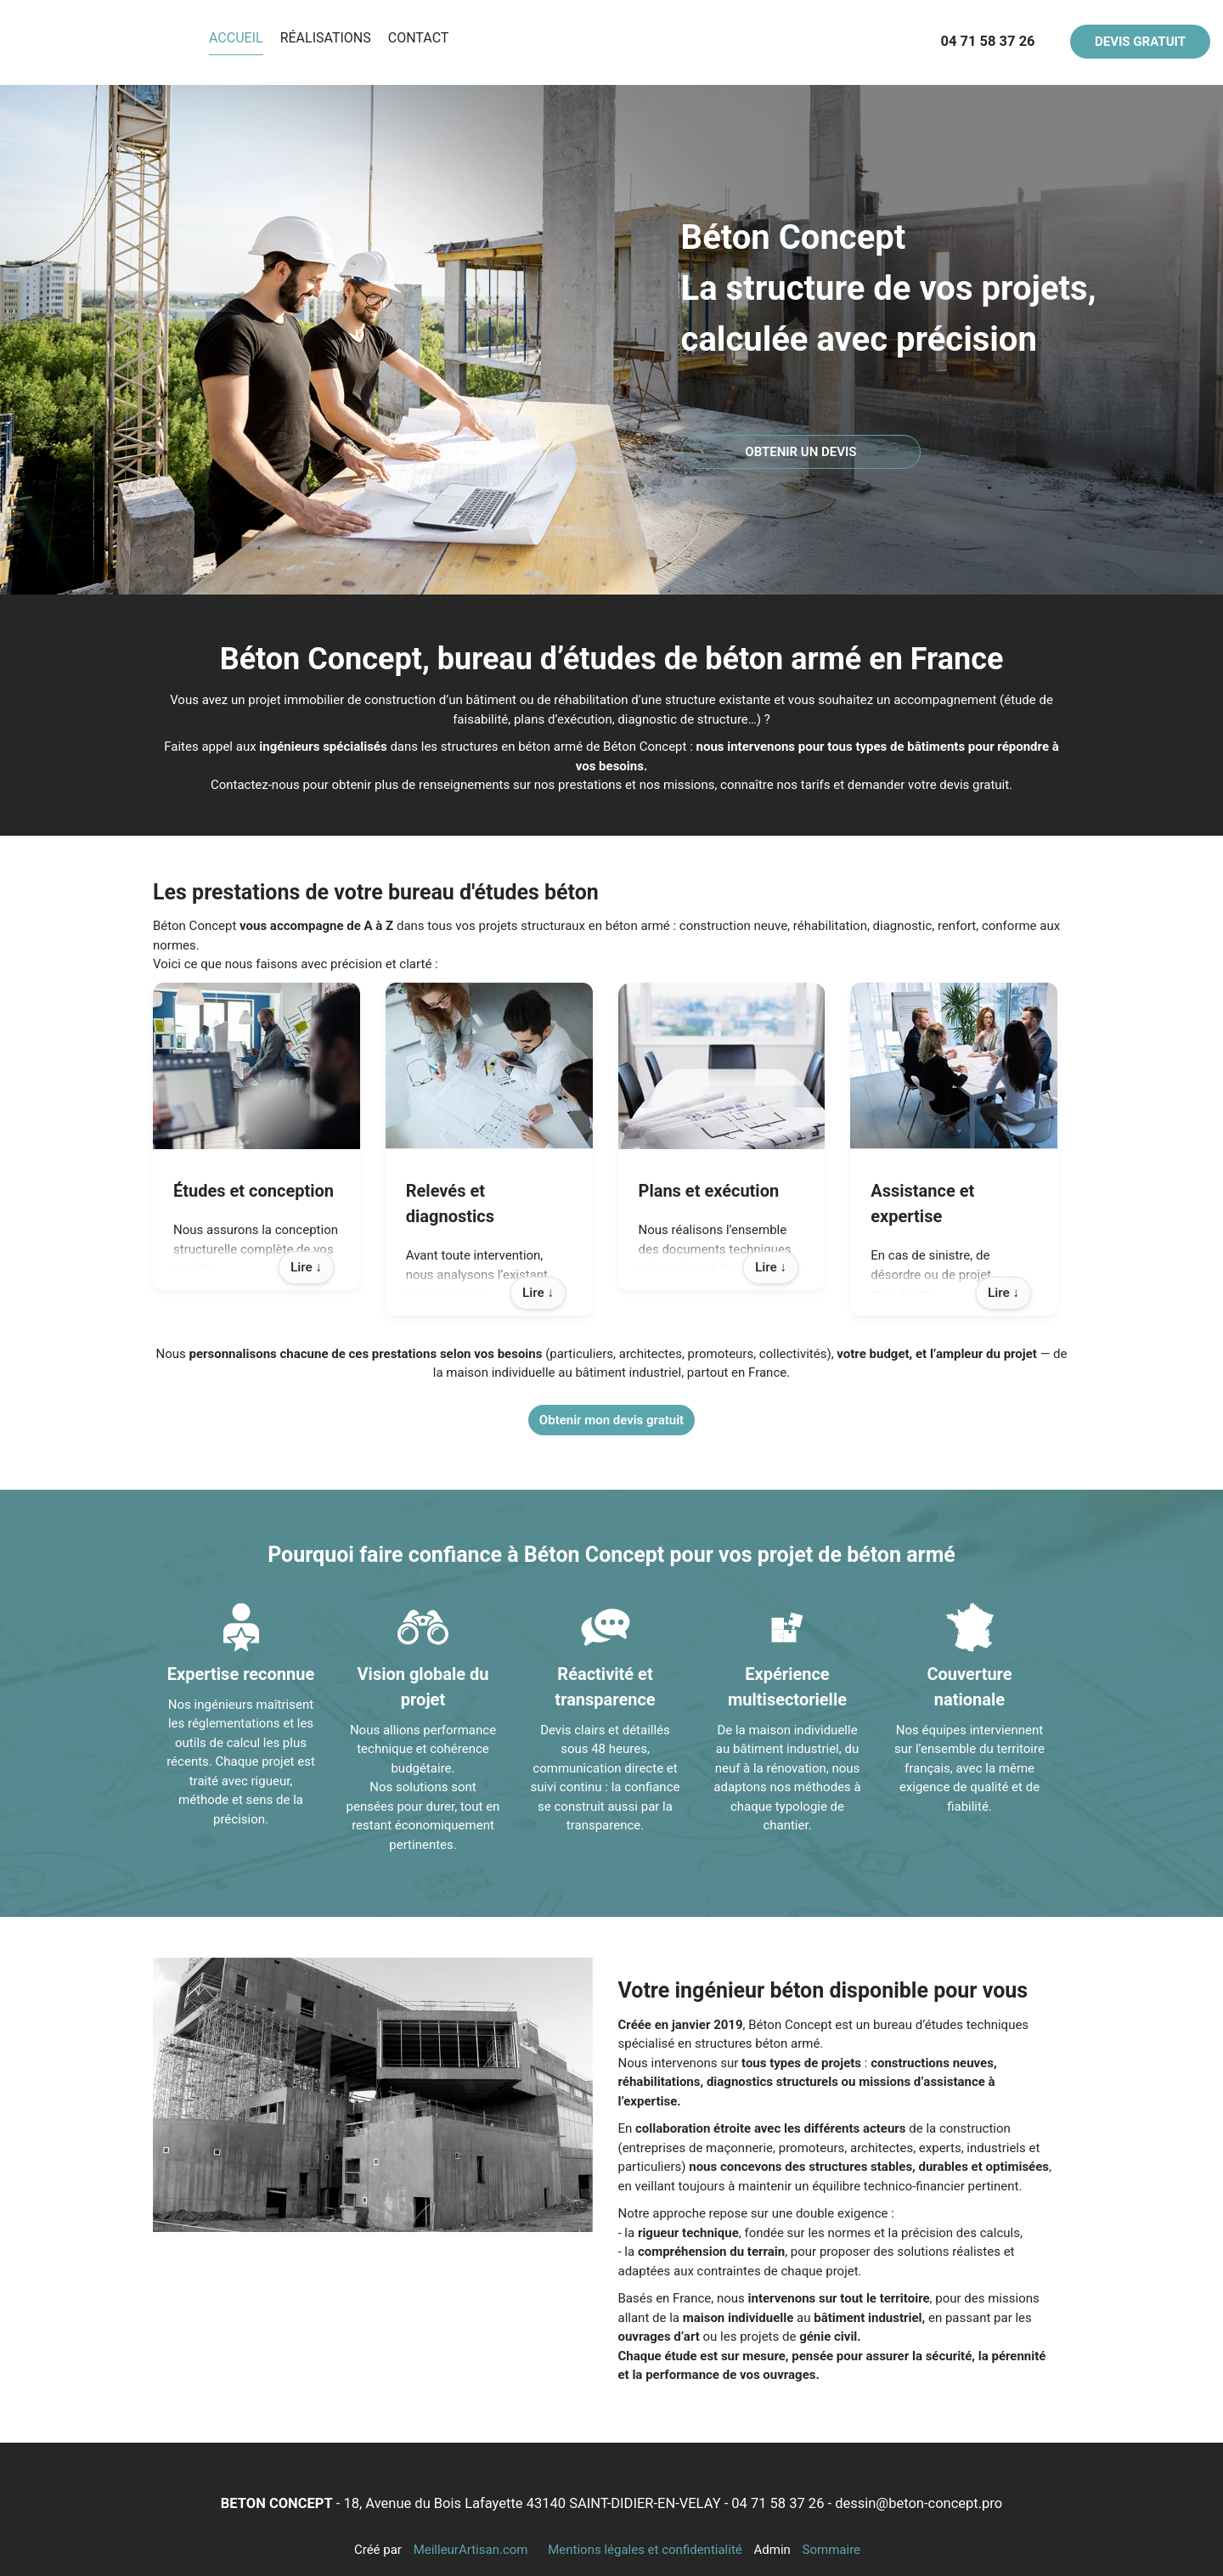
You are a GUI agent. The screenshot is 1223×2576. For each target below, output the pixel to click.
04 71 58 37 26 (777, 2503)
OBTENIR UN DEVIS (800, 451)
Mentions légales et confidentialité (645, 2549)
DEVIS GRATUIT (1140, 41)
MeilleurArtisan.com (471, 2549)
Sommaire (831, 2549)
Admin (772, 2549)
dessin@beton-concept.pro (918, 2503)
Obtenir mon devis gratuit (611, 1420)
